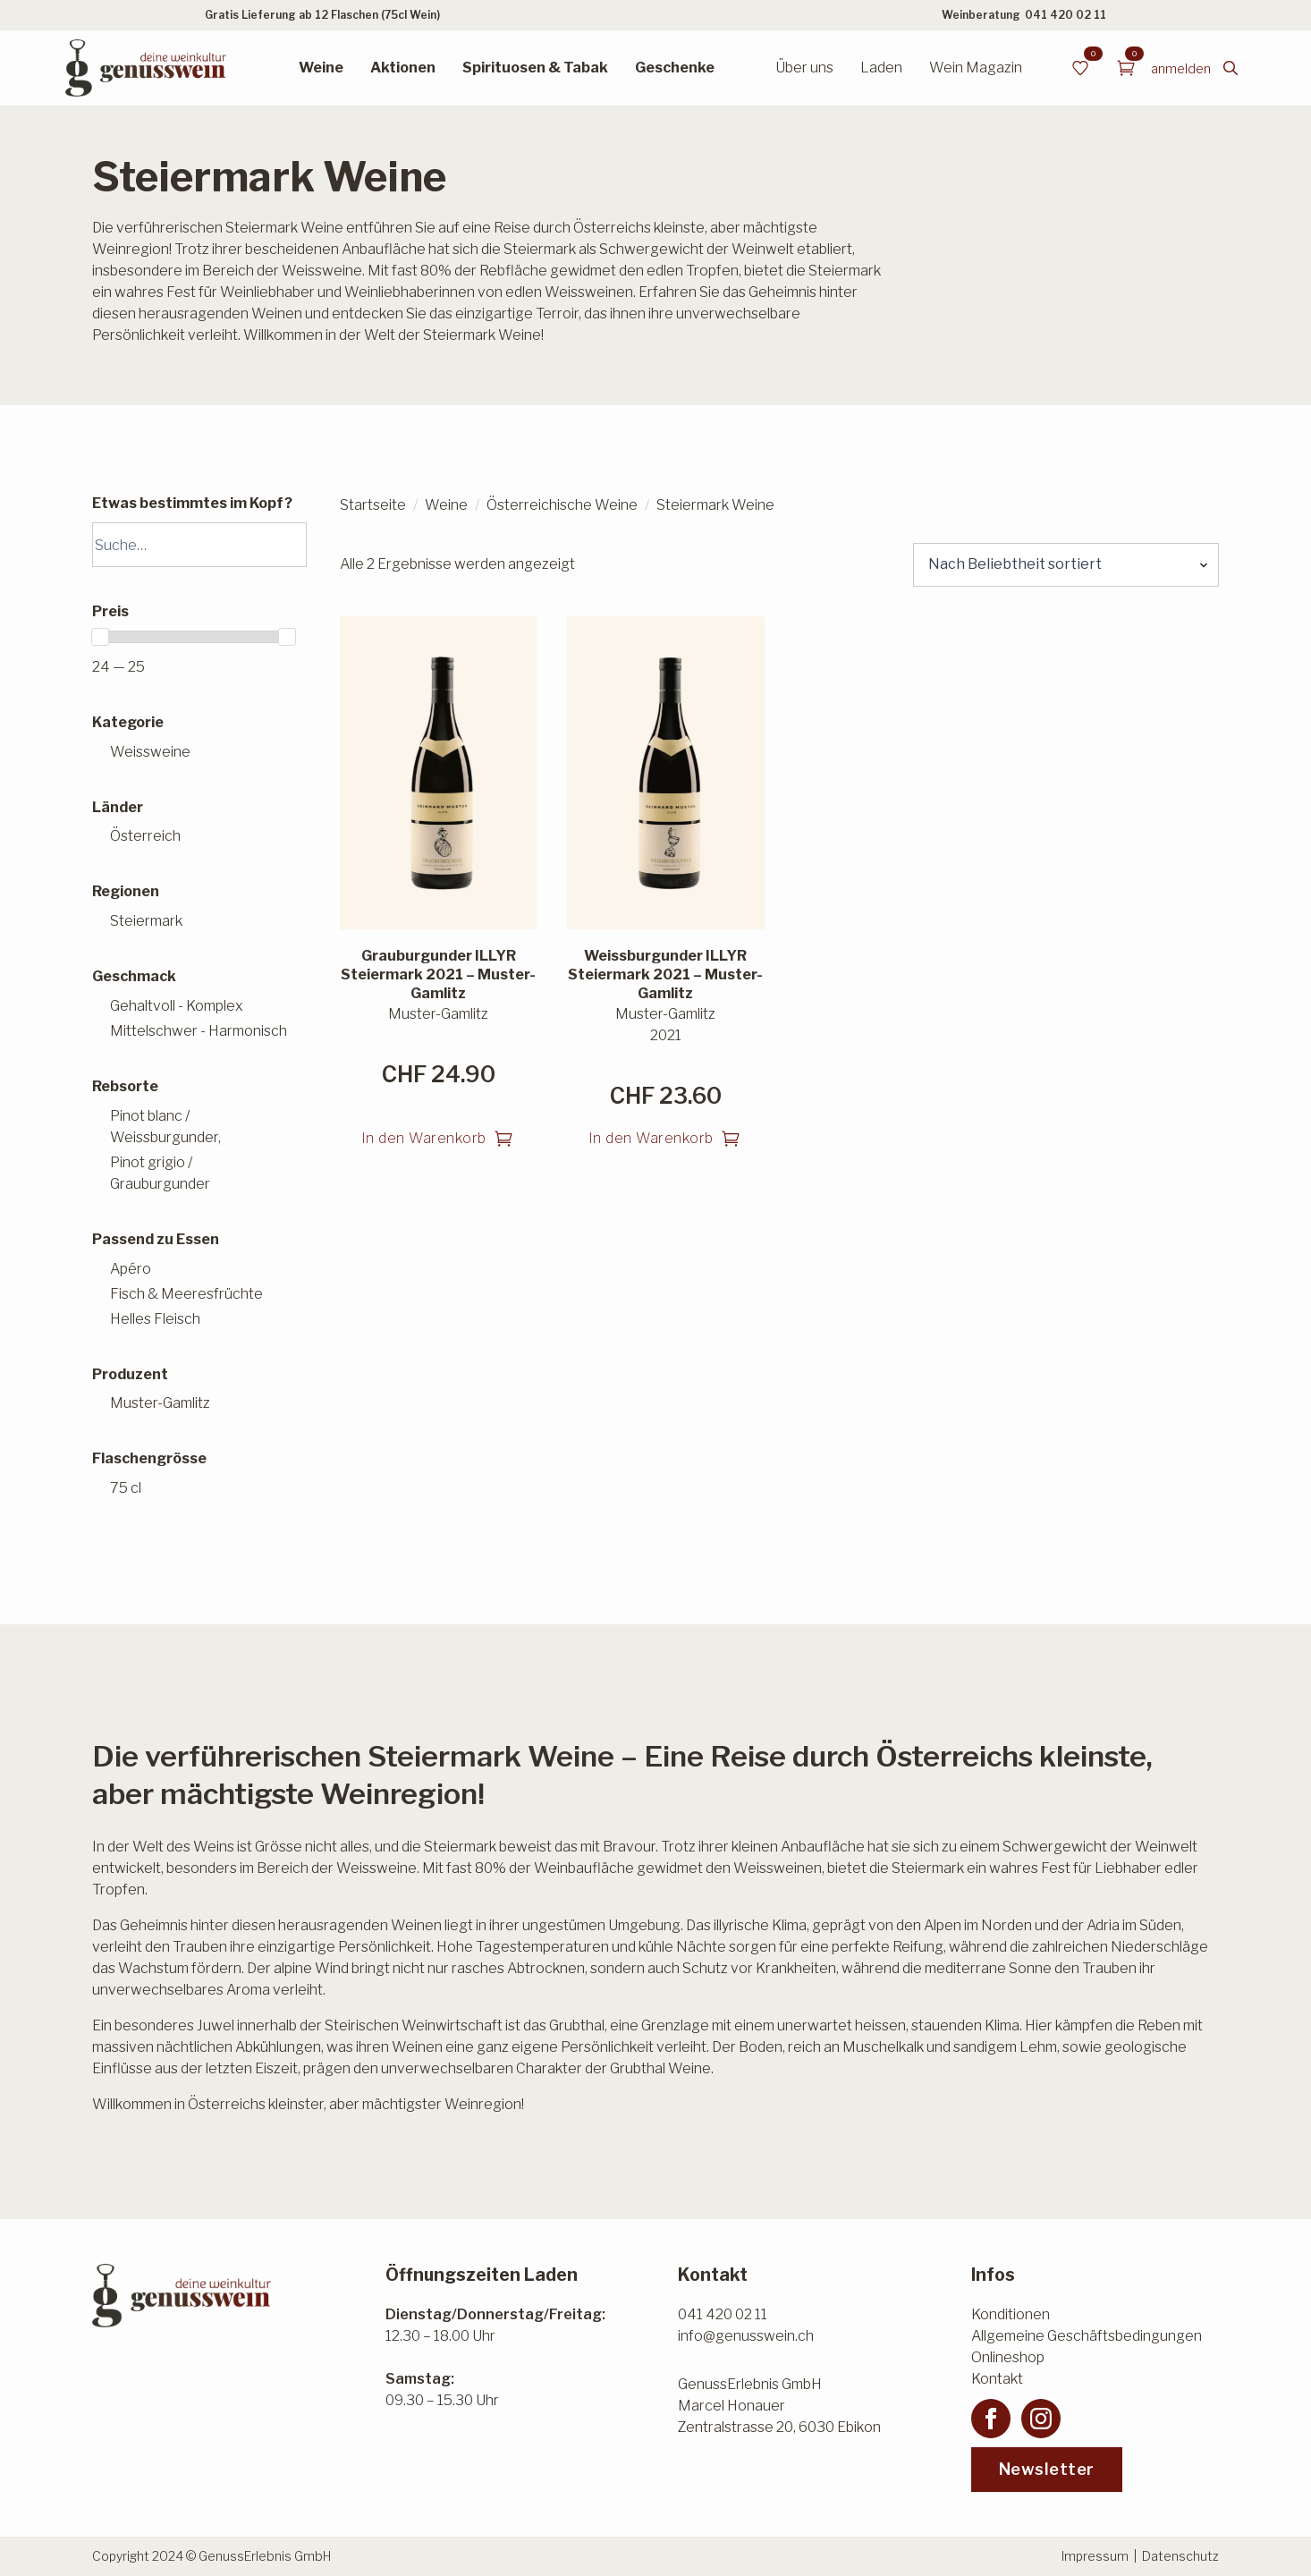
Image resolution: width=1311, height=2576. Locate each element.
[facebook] (991, 2418)
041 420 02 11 (1065, 14)
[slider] (100, 637)
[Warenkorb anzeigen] (1125, 68)
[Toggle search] (1230, 68)
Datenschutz (1180, 2555)
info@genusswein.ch (746, 2335)
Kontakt (997, 2378)
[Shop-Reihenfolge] (1066, 564)
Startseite (373, 504)
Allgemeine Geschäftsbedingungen (1086, 2335)
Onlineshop (1008, 2357)
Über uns (804, 67)
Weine (321, 67)
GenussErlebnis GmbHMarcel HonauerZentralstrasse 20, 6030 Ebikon (779, 2406)
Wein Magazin (975, 67)
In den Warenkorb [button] (423, 1138)
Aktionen (403, 67)
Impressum (1095, 2555)
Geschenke (675, 67)
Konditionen (1010, 2314)
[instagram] (1041, 2418)
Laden (881, 67)
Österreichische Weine (562, 504)
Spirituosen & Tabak (535, 67)
